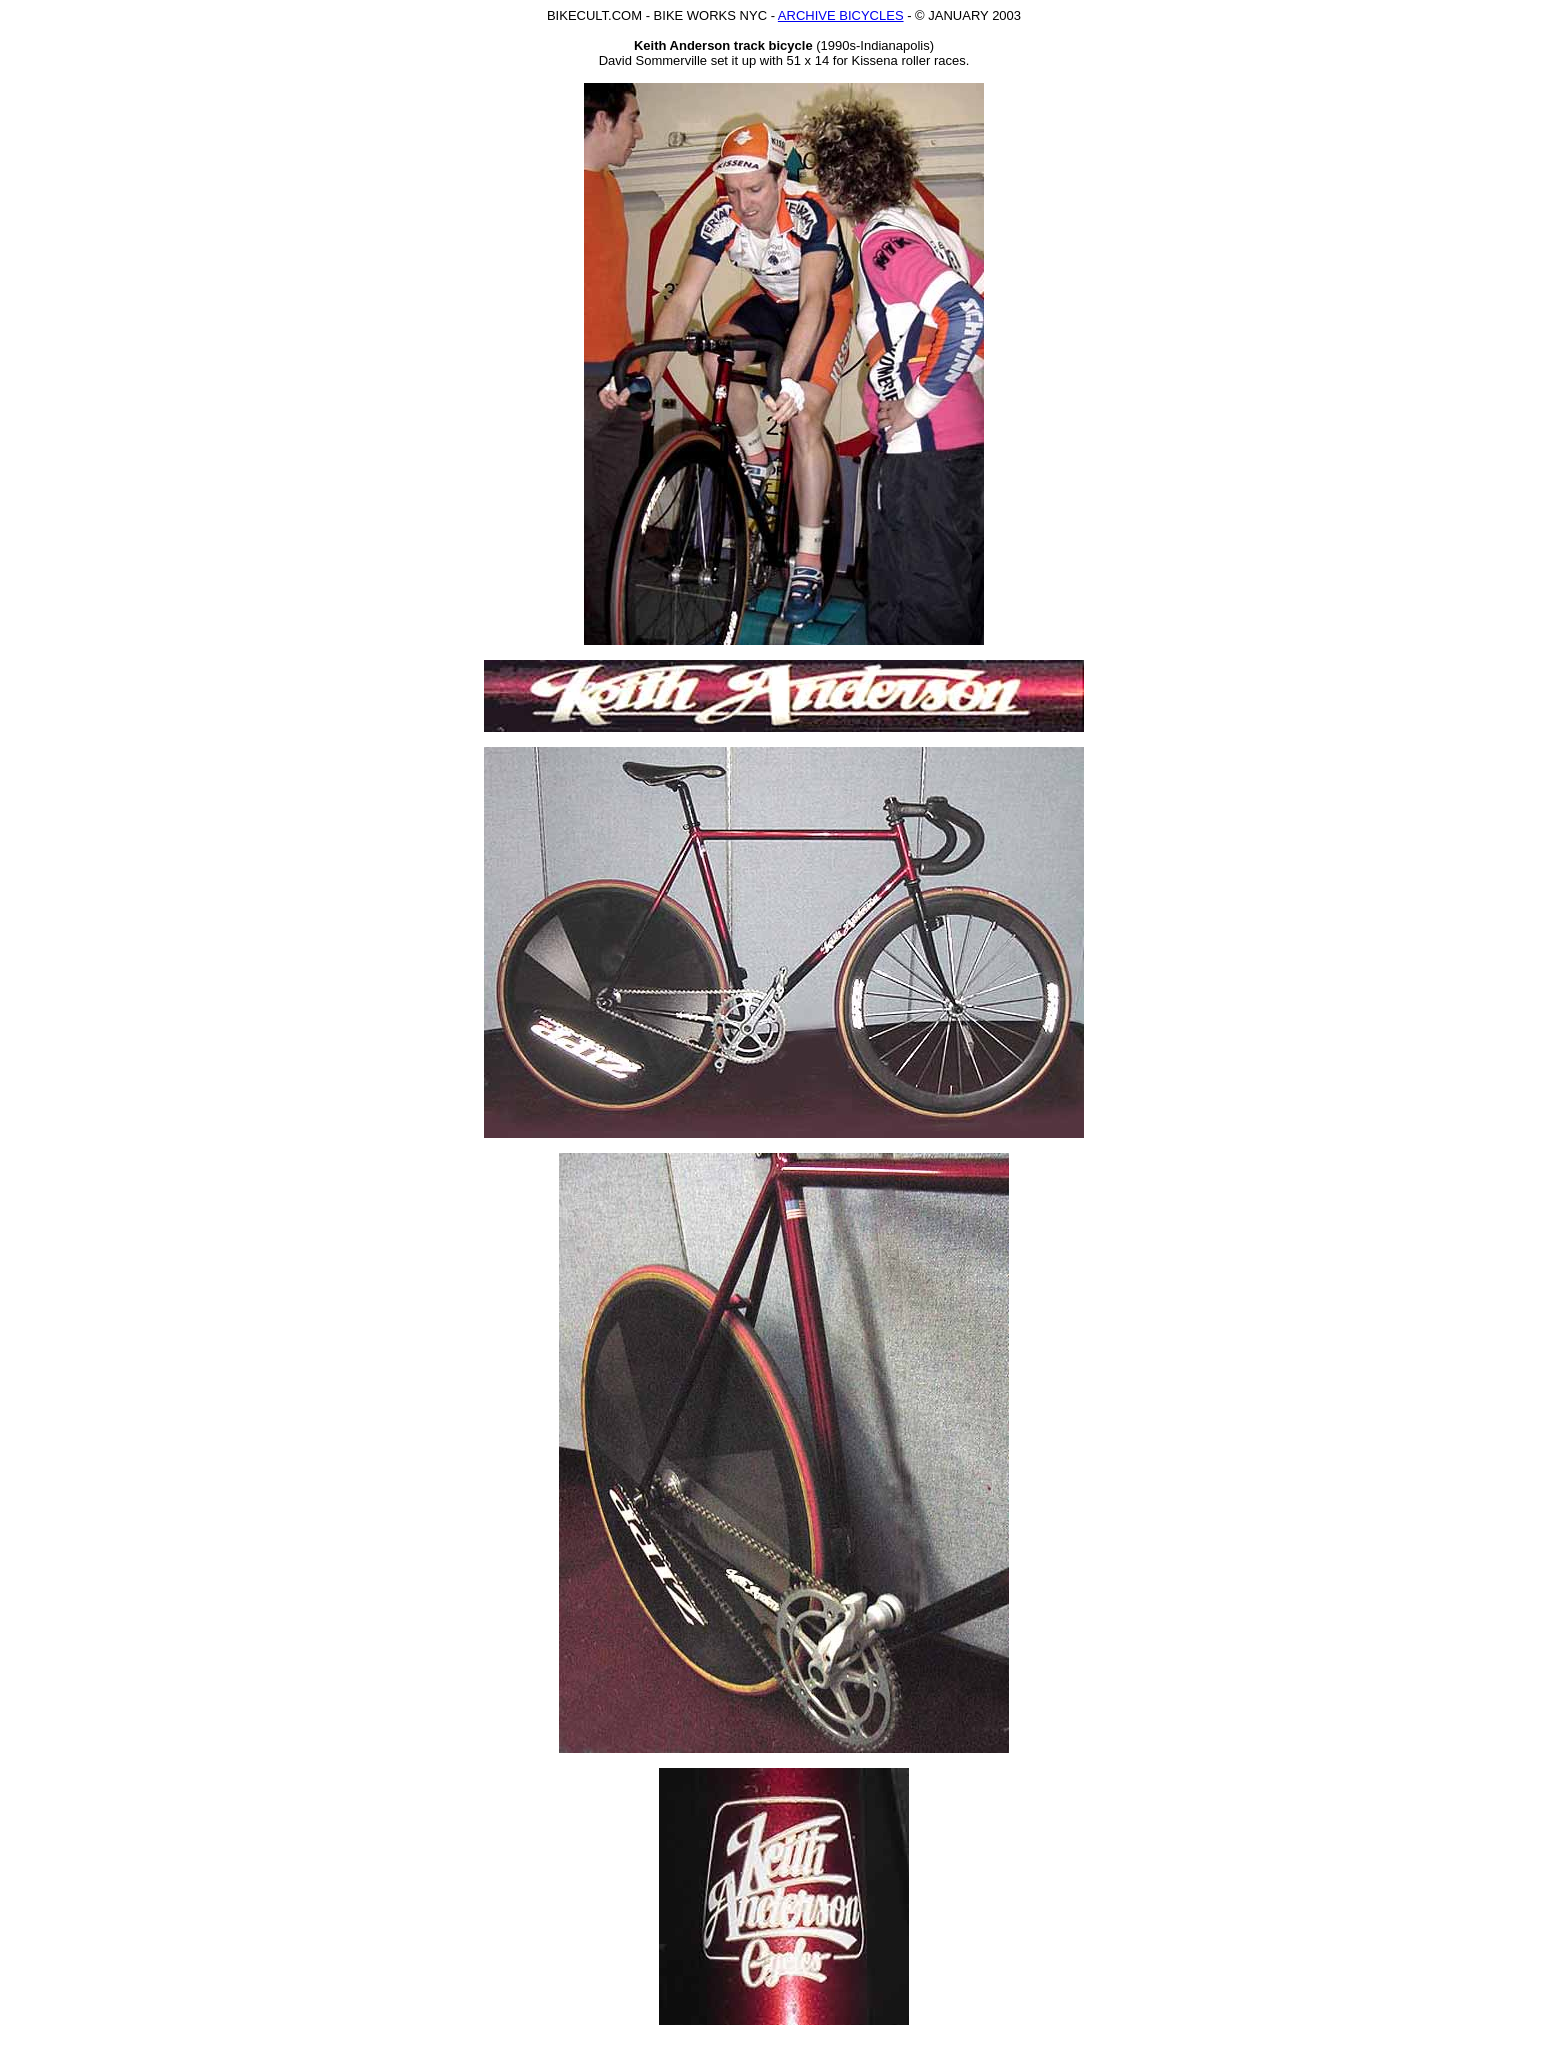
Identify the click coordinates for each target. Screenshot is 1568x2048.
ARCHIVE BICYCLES (841, 15)
